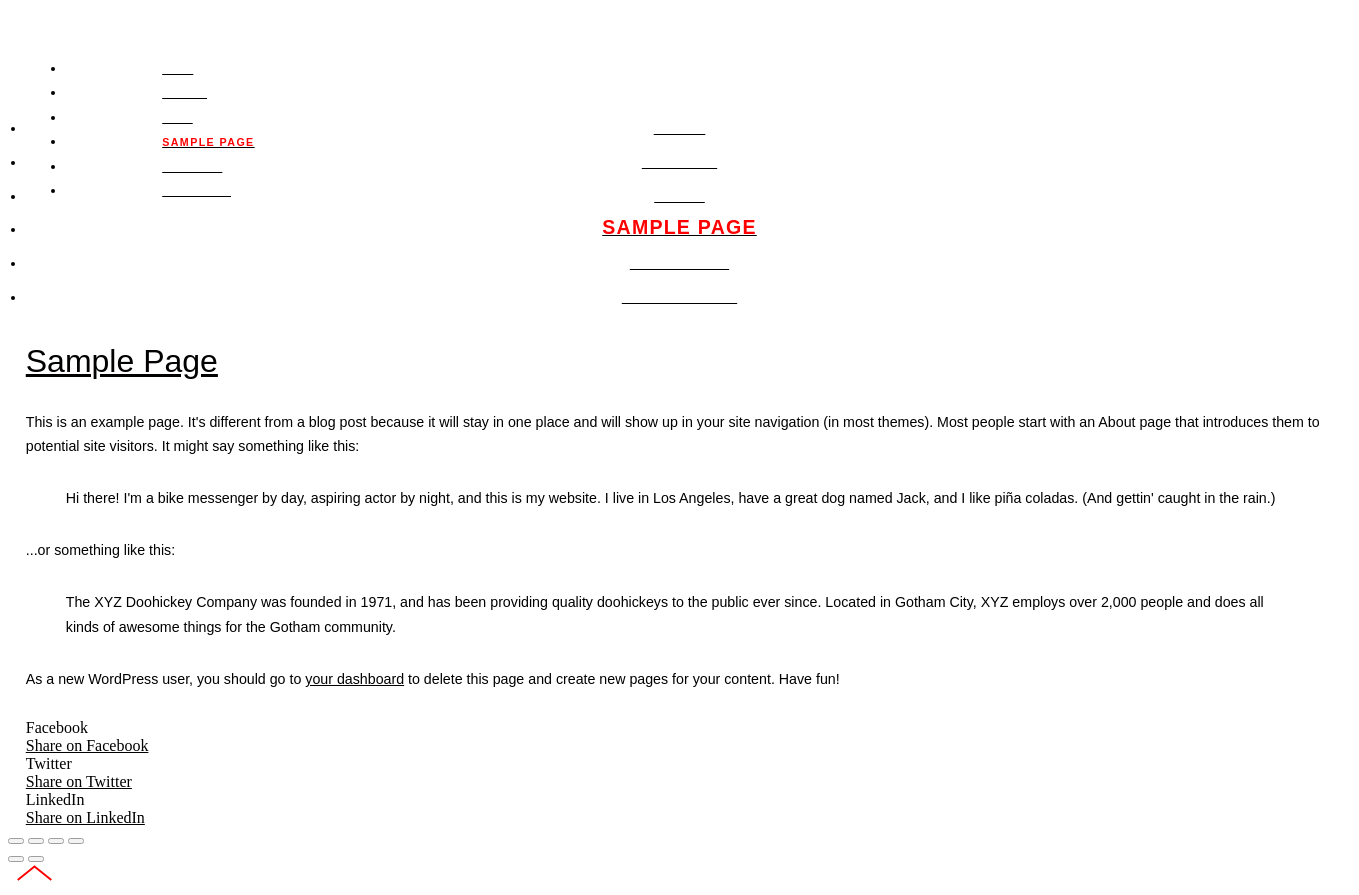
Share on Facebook (87, 745)
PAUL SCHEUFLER (177, 23)
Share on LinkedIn (85, 817)
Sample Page (122, 361)
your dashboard (354, 679)
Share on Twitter (79, 781)
